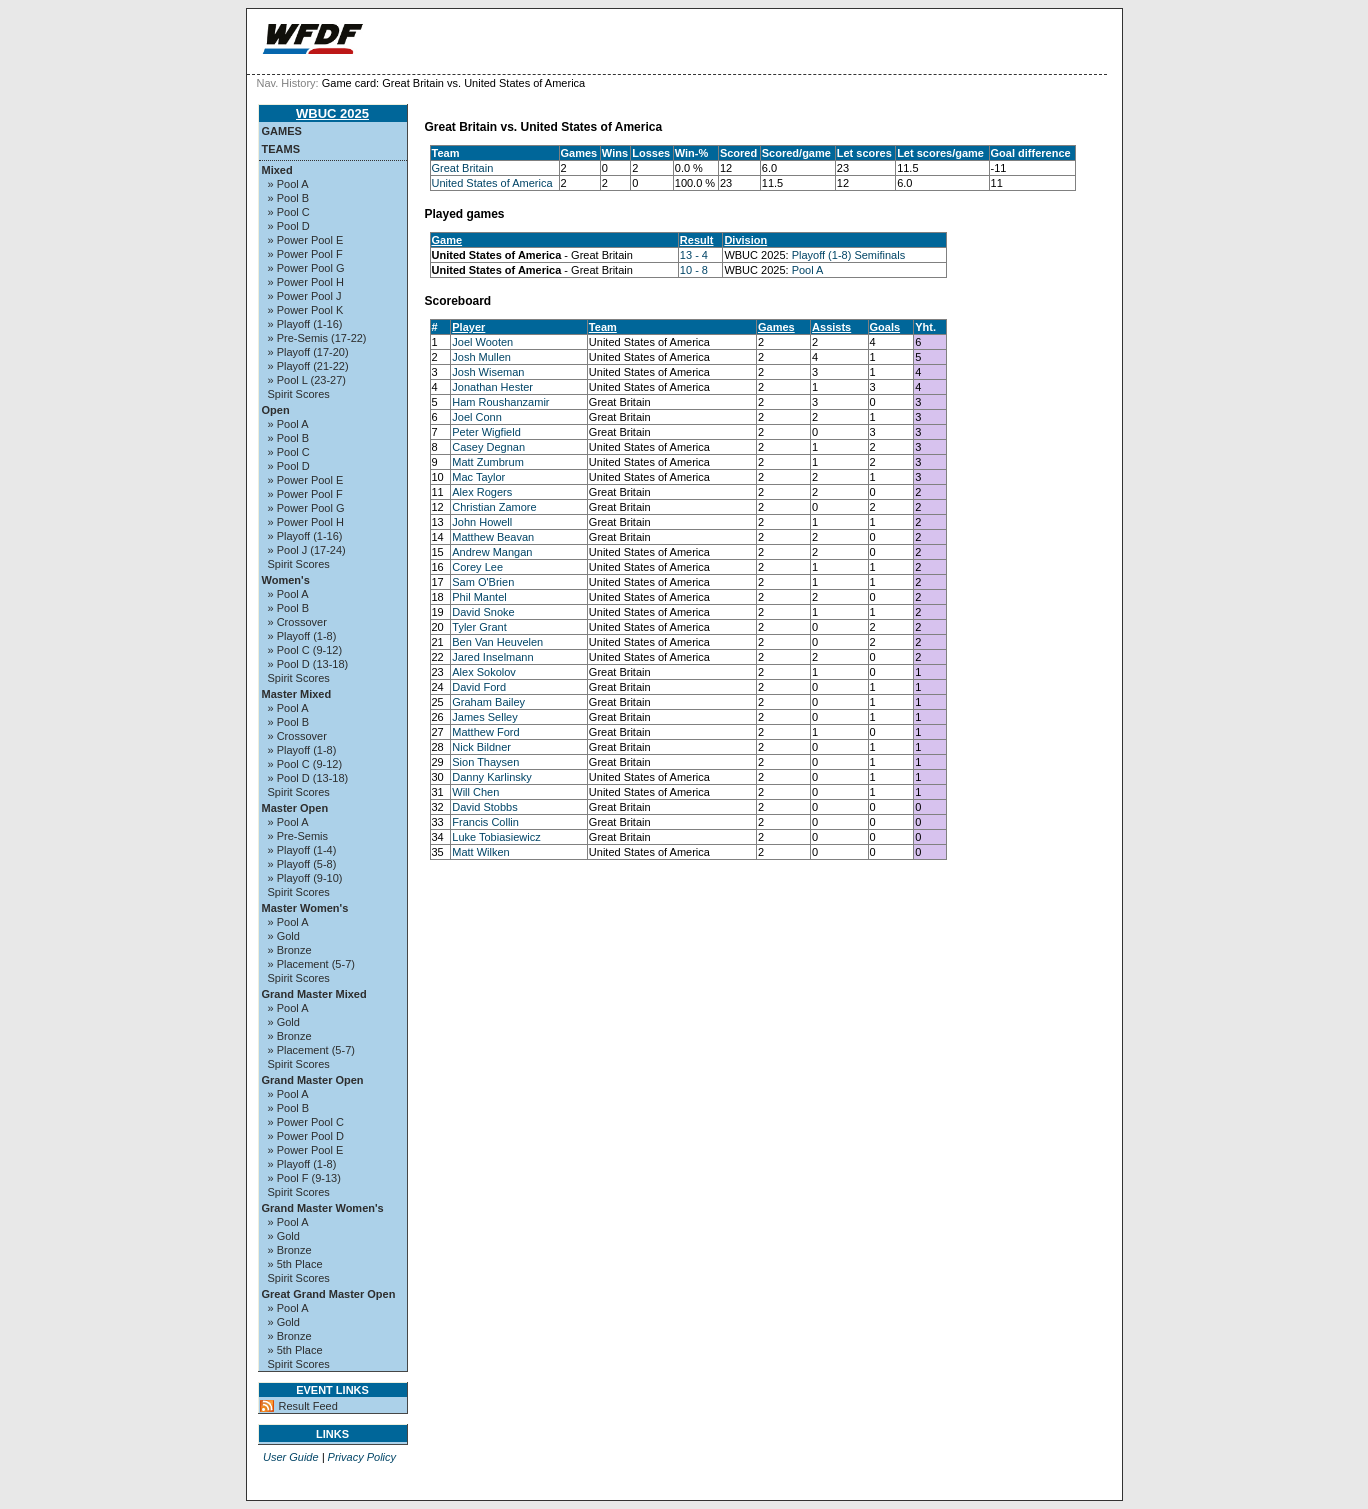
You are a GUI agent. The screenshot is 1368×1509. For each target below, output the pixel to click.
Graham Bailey (488, 702)
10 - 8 (694, 270)
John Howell (482, 522)
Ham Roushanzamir (500, 402)
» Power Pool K (306, 310)
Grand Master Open (313, 1080)
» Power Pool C (306, 1122)
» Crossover (297, 622)
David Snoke (483, 612)
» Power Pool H (306, 282)
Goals (885, 327)
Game (447, 240)
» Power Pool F (305, 254)
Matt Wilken (480, 852)
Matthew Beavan (493, 537)
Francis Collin (485, 822)
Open (276, 410)
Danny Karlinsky (491, 777)
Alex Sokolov (484, 672)
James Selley (484, 717)
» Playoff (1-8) (302, 636)
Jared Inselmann (492, 657)
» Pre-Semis (298, 836)
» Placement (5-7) (311, 964)
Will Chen (475, 792)
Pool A (808, 270)
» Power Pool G (306, 268)
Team (603, 327)
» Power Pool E (306, 240)
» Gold (284, 936)
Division (745, 240)
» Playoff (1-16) (305, 324)
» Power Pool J (305, 296)
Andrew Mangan (492, 552)
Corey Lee (477, 567)
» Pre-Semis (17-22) (317, 338)
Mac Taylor (478, 477)
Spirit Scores (299, 394)
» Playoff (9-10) (305, 878)
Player (468, 327)
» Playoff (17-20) (308, 352)
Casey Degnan (488, 447)
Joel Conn (477, 417)
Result (697, 240)
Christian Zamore (494, 507)
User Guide (291, 1457)
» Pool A (288, 184)
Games (282, 131)
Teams (281, 149)
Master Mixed (297, 694)
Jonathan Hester (492, 387)
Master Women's (305, 908)
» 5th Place (295, 1264)
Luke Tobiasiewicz (496, 837)
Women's (286, 580)
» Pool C (289, 212)
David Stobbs (484, 807)
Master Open (295, 808)
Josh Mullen (481, 357)
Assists (831, 327)
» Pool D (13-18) (308, 664)
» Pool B (289, 198)
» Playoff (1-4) (302, 850)
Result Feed (308, 1406)
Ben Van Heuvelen (497, 642)
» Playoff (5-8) (302, 864)
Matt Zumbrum (488, 462)
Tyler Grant (479, 627)
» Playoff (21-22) (308, 366)
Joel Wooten (482, 342)
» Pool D (289, 226)
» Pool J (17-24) (307, 550)
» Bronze (290, 950)
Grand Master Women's (323, 1208)
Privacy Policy (362, 1457)
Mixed (277, 170)
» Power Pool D (306, 1136)
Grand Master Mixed (314, 994)
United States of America (492, 183)
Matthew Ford (485, 732)
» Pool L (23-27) (307, 380)
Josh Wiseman (488, 372)
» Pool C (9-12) (305, 650)
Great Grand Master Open (329, 1294)
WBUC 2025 (332, 113)
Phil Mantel (479, 597)
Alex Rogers (482, 492)
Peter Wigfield (486, 432)
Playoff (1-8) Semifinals (849, 255)
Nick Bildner (481, 747)
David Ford (479, 687)
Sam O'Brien (483, 582)
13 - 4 (694, 255)
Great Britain (463, 168)
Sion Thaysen (485, 762)
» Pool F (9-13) (304, 1178)
